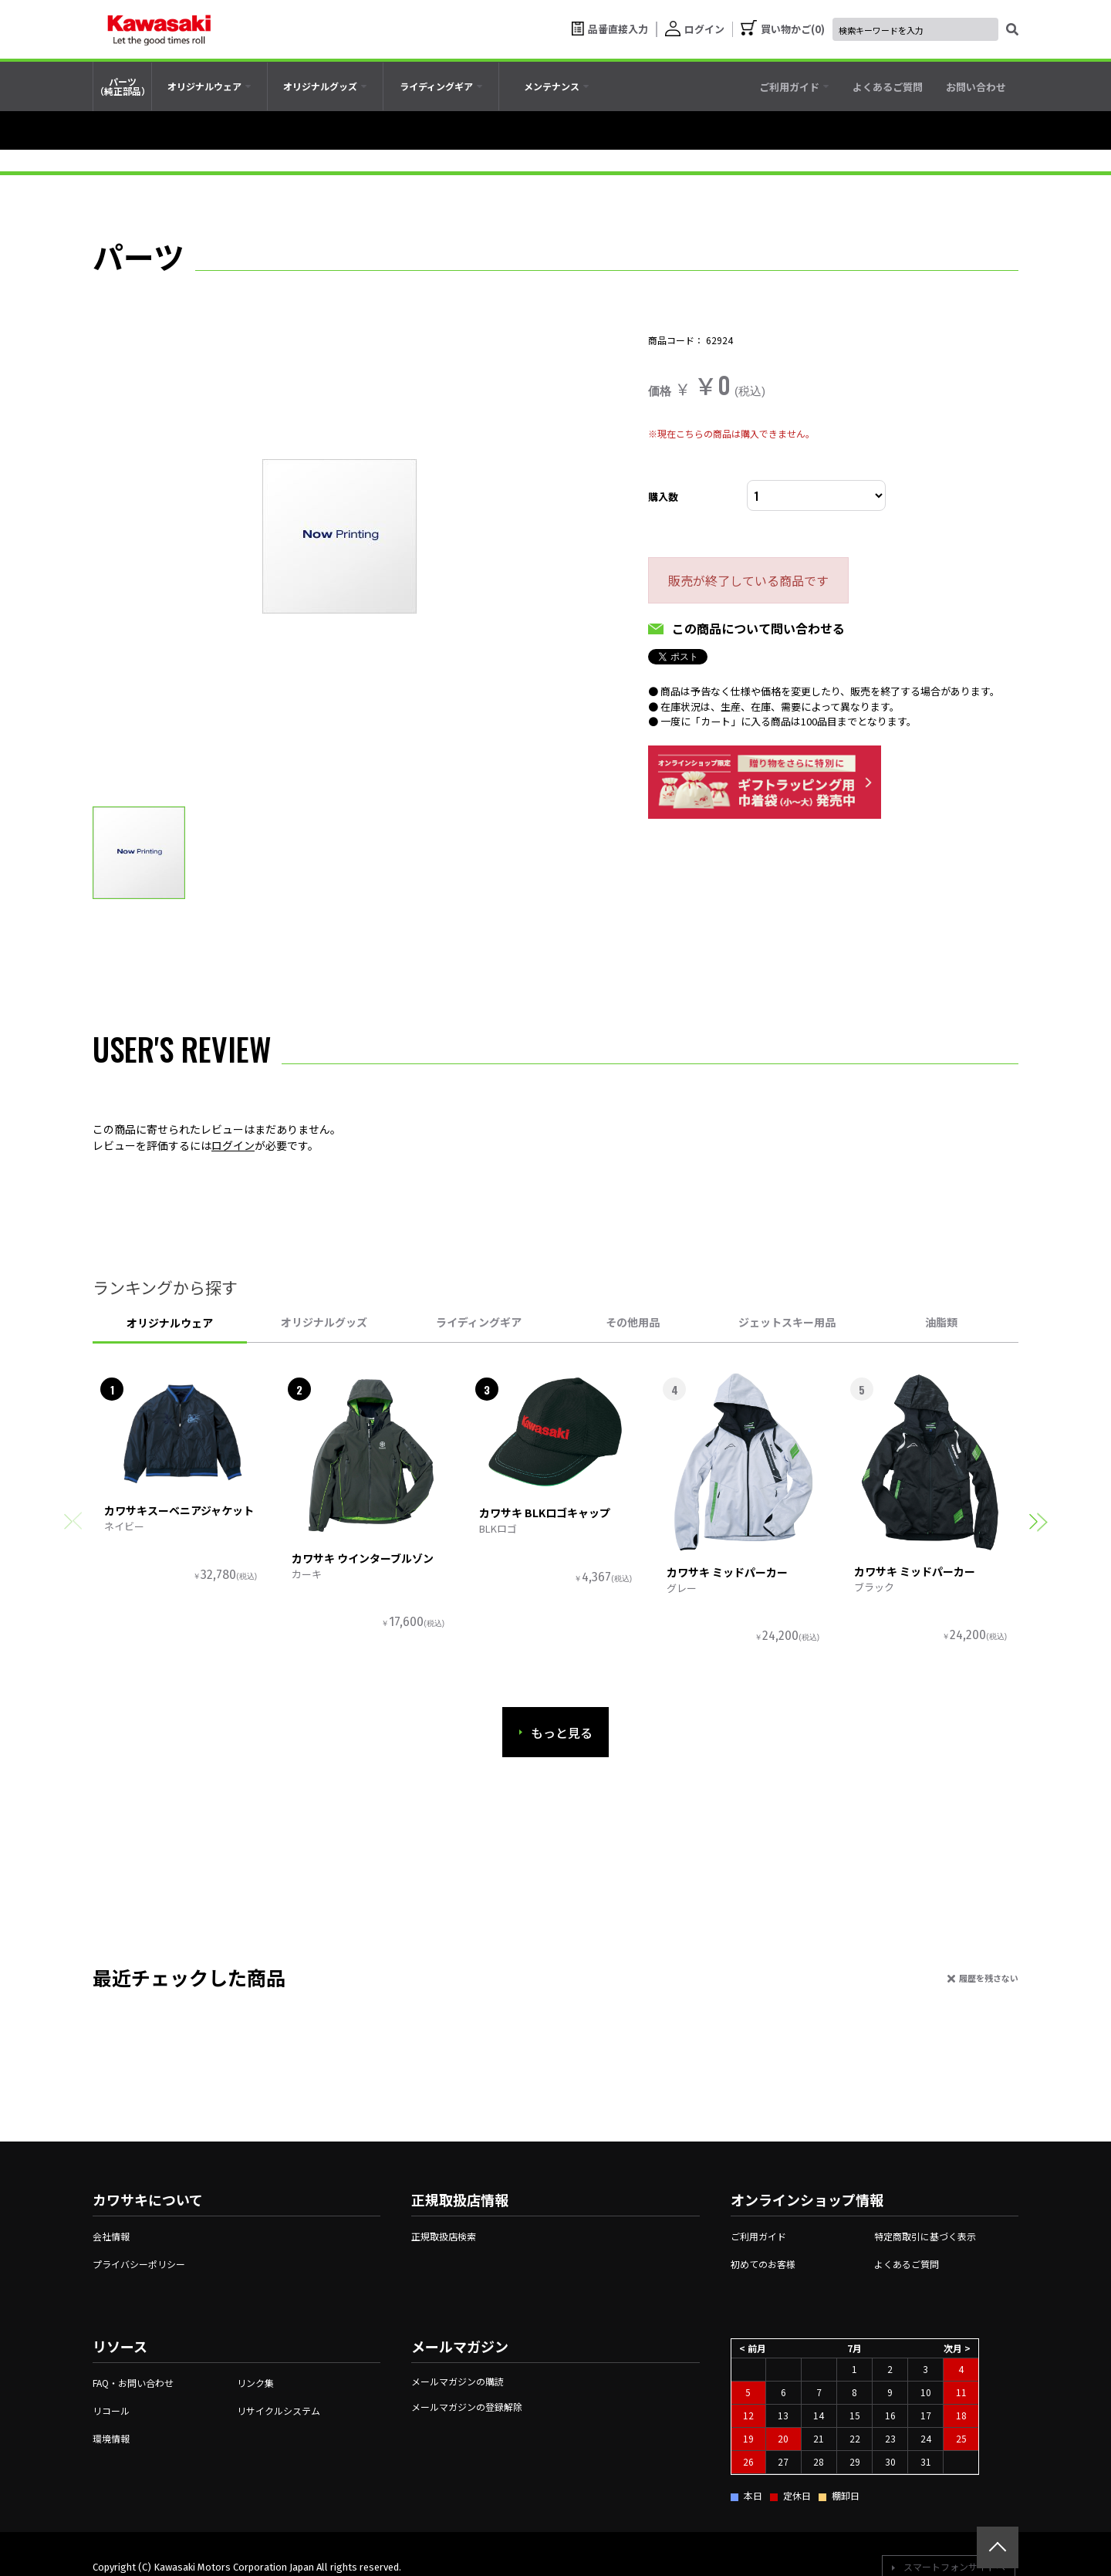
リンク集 (255, 2382)
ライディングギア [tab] (479, 1322)
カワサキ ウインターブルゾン (363, 1558)
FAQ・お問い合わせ (133, 2382)
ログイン (233, 1145)
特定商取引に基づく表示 (925, 2236)
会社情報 (111, 2236)
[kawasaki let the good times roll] (159, 29)
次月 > (957, 2348)
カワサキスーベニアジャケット (179, 1510)
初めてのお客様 (763, 2263)
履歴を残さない (988, 1978)
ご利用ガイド (758, 2236)
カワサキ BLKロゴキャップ (544, 1512)
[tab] (209, 86)
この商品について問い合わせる (758, 628)
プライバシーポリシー (139, 2263)
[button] (1038, 1521)
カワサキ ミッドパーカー (727, 1572)
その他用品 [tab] (633, 1322)
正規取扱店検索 (443, 2236)
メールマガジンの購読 (457, 2381)
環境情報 (111, 2438)
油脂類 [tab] (941, 1322)
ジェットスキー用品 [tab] (787, 1322)
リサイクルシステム (278, 2410)
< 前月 (752, 2348)
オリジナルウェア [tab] (170, 1322)
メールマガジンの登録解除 (466, 2406)
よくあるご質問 (906, 2263)
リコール (111, 2410)
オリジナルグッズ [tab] (324, 1322)
